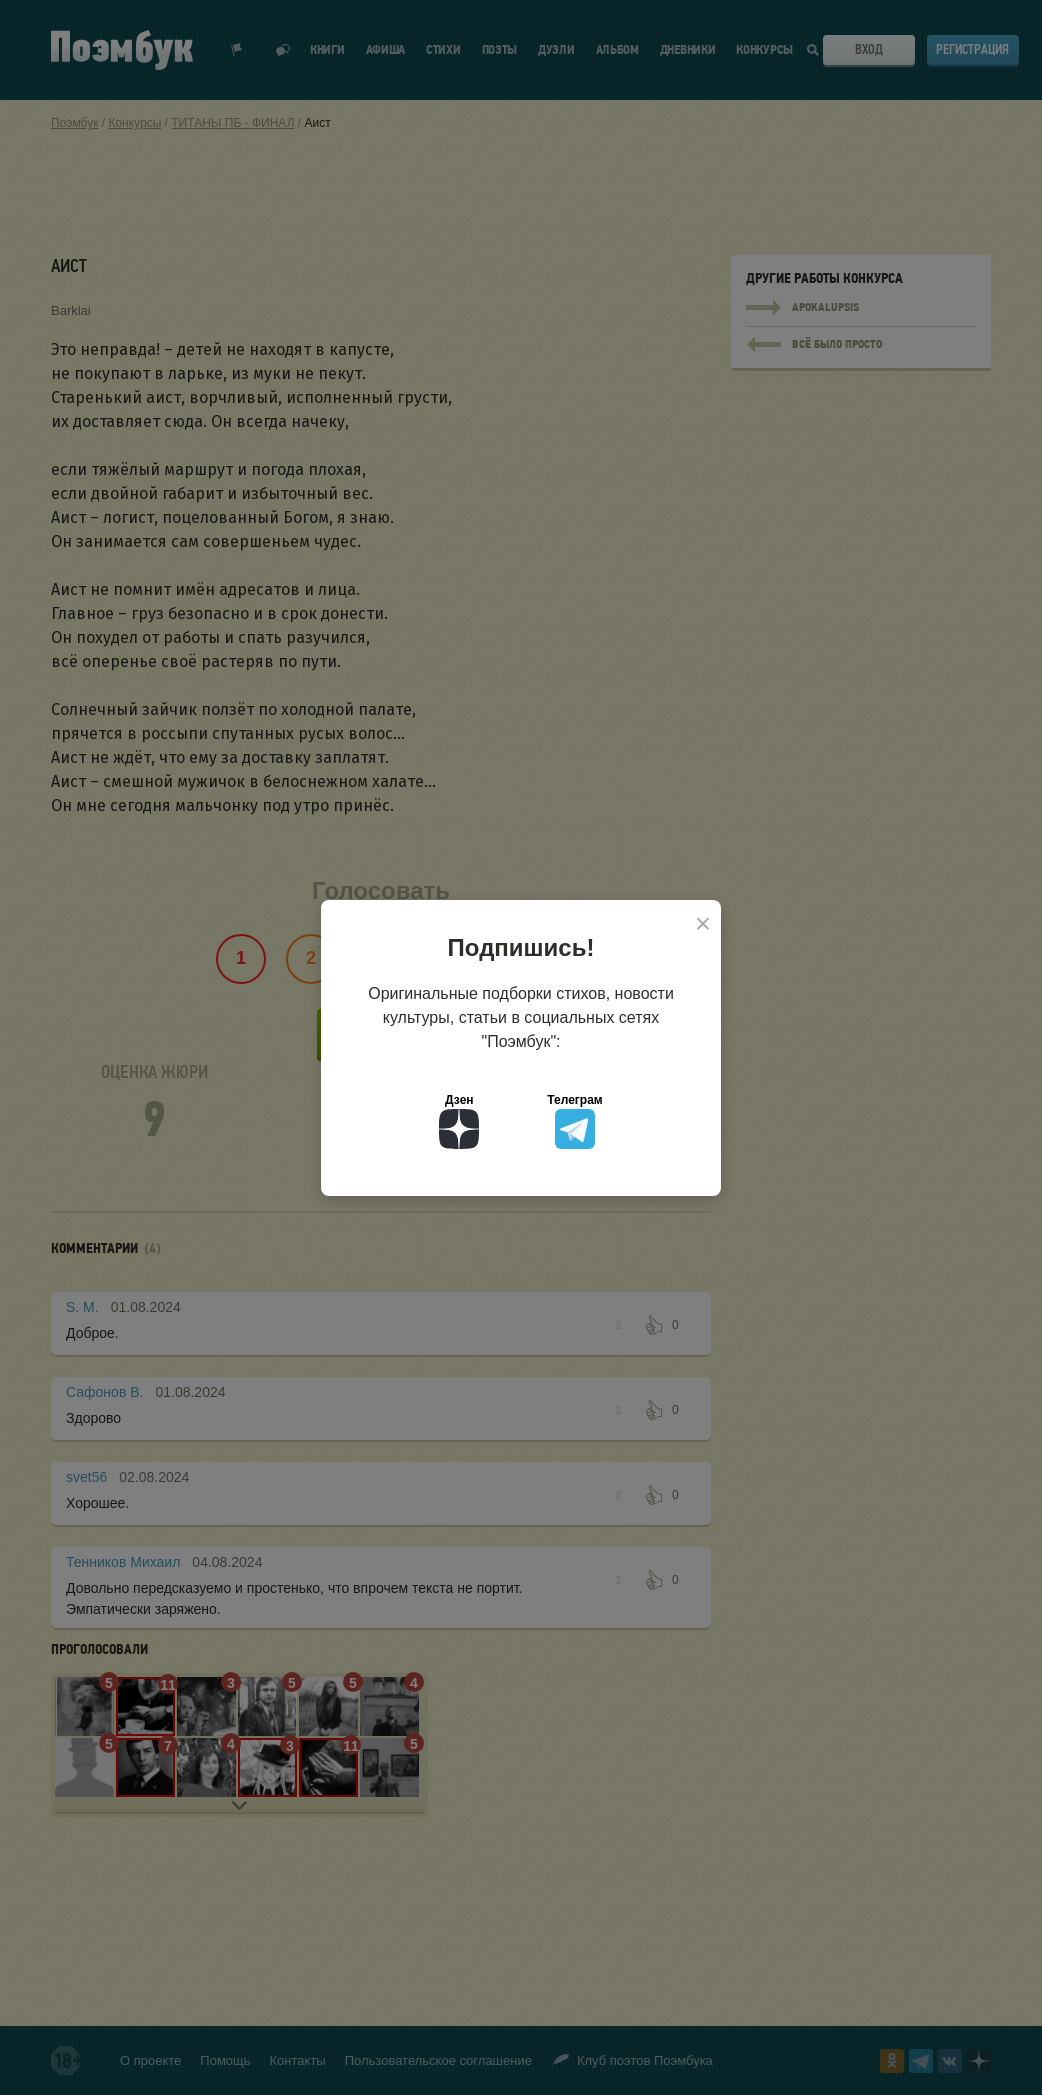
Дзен (459, 1121)
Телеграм (574, 1121)
